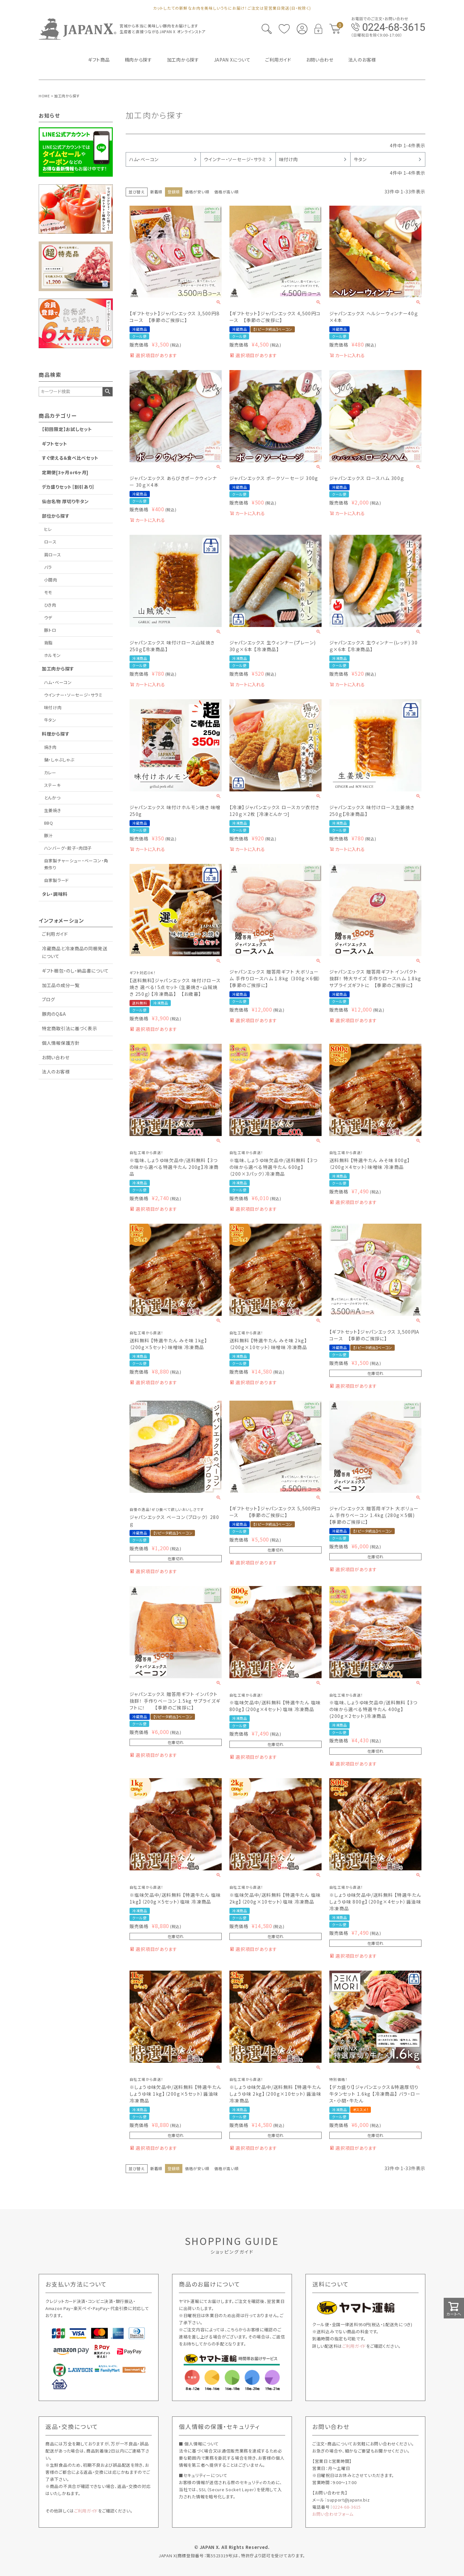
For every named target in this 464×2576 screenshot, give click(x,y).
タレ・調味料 (54, 894)
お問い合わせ (55, 1057)
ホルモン (52, 655)
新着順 (156, 191)
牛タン (50, 720)
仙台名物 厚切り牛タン (65, 501)
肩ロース (52, 555)
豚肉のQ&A (54, 1014)
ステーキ (52, 785)
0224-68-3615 (347, 2507)
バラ (48, 567)
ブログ (48, 999)
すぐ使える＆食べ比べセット (70, 458)
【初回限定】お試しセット (67, 429)
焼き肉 (50, 747)
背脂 (48, 643)
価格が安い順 (197, 191)
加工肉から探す (58, 668)
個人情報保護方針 (61, 1043)
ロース (50, 542)
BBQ (48, 823)
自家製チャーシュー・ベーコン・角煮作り (76, 864)
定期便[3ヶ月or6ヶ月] (65, 472)
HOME (44, 95)
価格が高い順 (226, 191)
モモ (48, 592)
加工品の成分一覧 (61, 985)
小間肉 (50, 580)
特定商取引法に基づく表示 (69, 1028)
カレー (50, 772)
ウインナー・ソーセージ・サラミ (73, 695)
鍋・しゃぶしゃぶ (59, 760)
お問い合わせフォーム (332, 2514)
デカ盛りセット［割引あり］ (68, 487)
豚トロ (50, 630)
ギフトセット (54, 443)
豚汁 (48, 835)
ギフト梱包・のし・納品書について (75, 970)
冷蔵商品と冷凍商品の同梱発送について (74, 952)
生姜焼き (52, 810)
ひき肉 (50, 605)
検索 (107, 391)
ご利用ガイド (55, 934)
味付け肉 (53, 707)
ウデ (48, 617)
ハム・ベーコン (58, 682)
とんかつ (52, 798)
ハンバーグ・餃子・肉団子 (68, 848)
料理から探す (55, 733)
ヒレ (48, 529)
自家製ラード (56, 880)
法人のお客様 (56, 1071)
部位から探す (55, 516)
